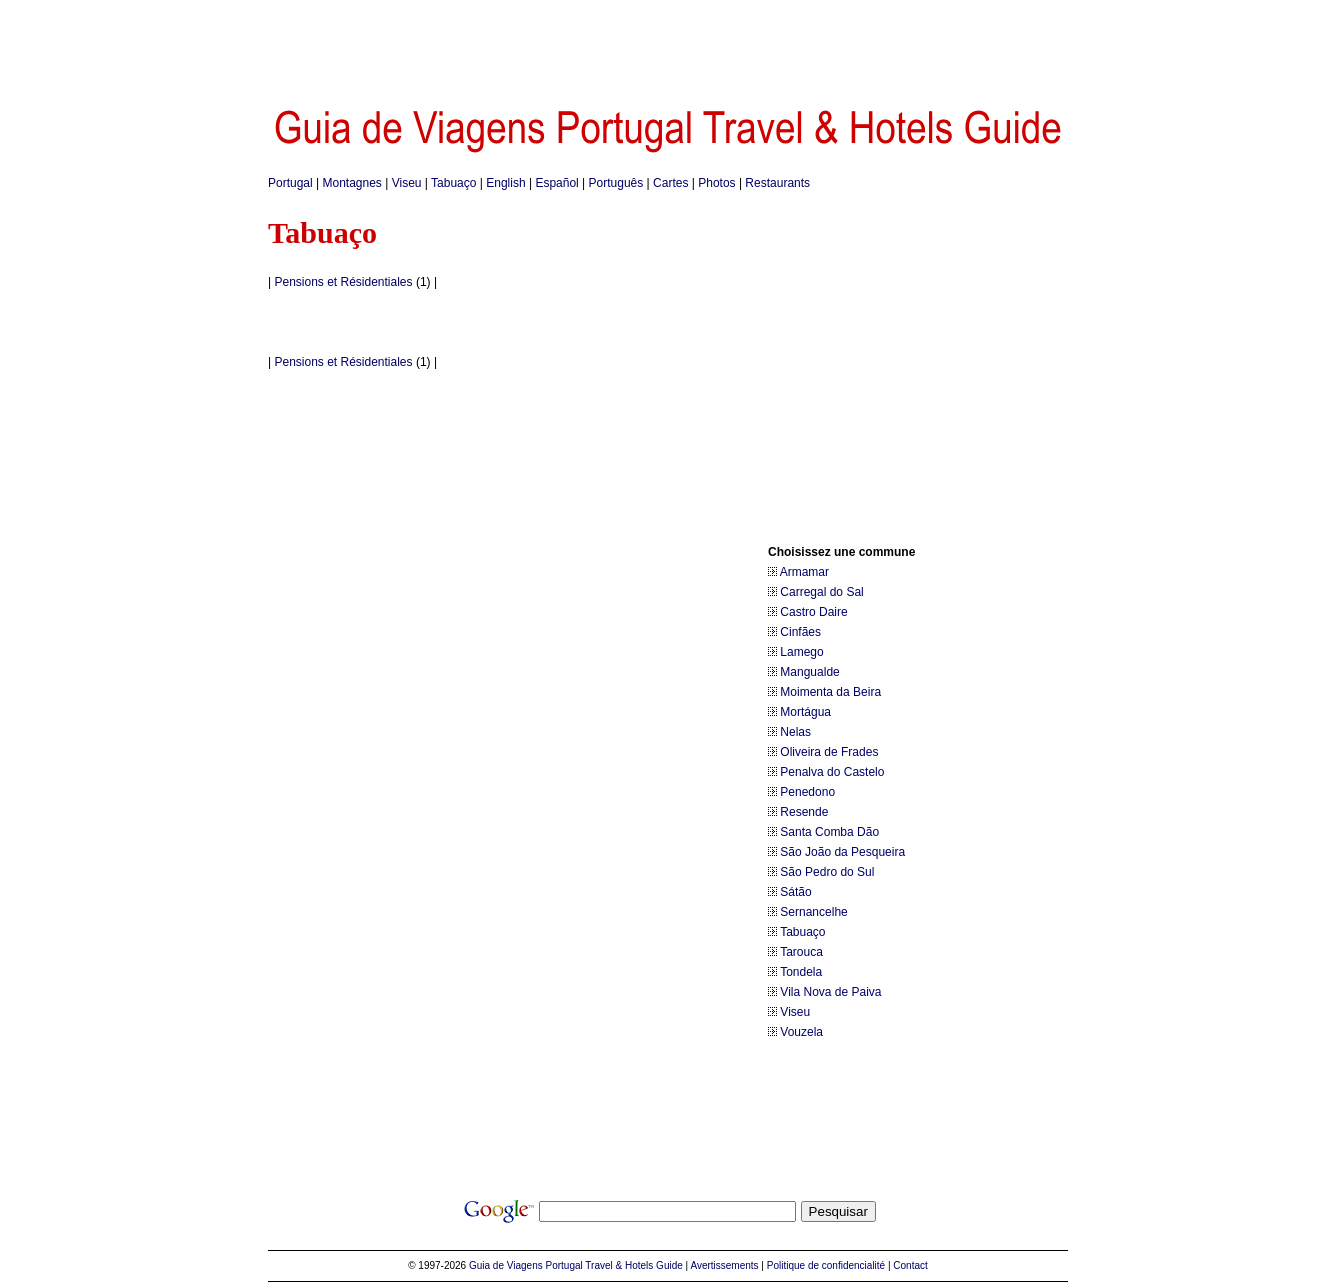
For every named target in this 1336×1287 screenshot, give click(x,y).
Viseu (407, 183)
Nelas (795, 732)
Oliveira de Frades (829, 752)
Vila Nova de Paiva (830, 992)
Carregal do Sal (821, 592)
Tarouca (801, 952)
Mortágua (805, 712)
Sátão (795, 892)
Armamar (804, 572)
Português (616, 183)
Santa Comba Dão (829, 832)
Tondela (801, 972)
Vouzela (801, 1032)
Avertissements (724, 1265)
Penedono (807, 792)
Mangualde (809, 672)
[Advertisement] (668, 45)
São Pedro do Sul (827, 872)
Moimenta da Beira (830, 692)
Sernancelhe (813, 912)
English (505, 183)
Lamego (801, 652)
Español (556, 183)
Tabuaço (453, 183)
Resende (804, 812)
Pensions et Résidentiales (343, 282)
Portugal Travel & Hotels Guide (614, 1265)
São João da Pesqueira (842, 852)
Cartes (670, 183)
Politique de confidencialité (826, 1265)
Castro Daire (813, 612)
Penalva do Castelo (832, 772)
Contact (910, 1265)
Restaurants (777, 183)
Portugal (290, 183)
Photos (716, 183)
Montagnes (352, 183)
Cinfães (800, 632)
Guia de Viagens (506, 1265)
